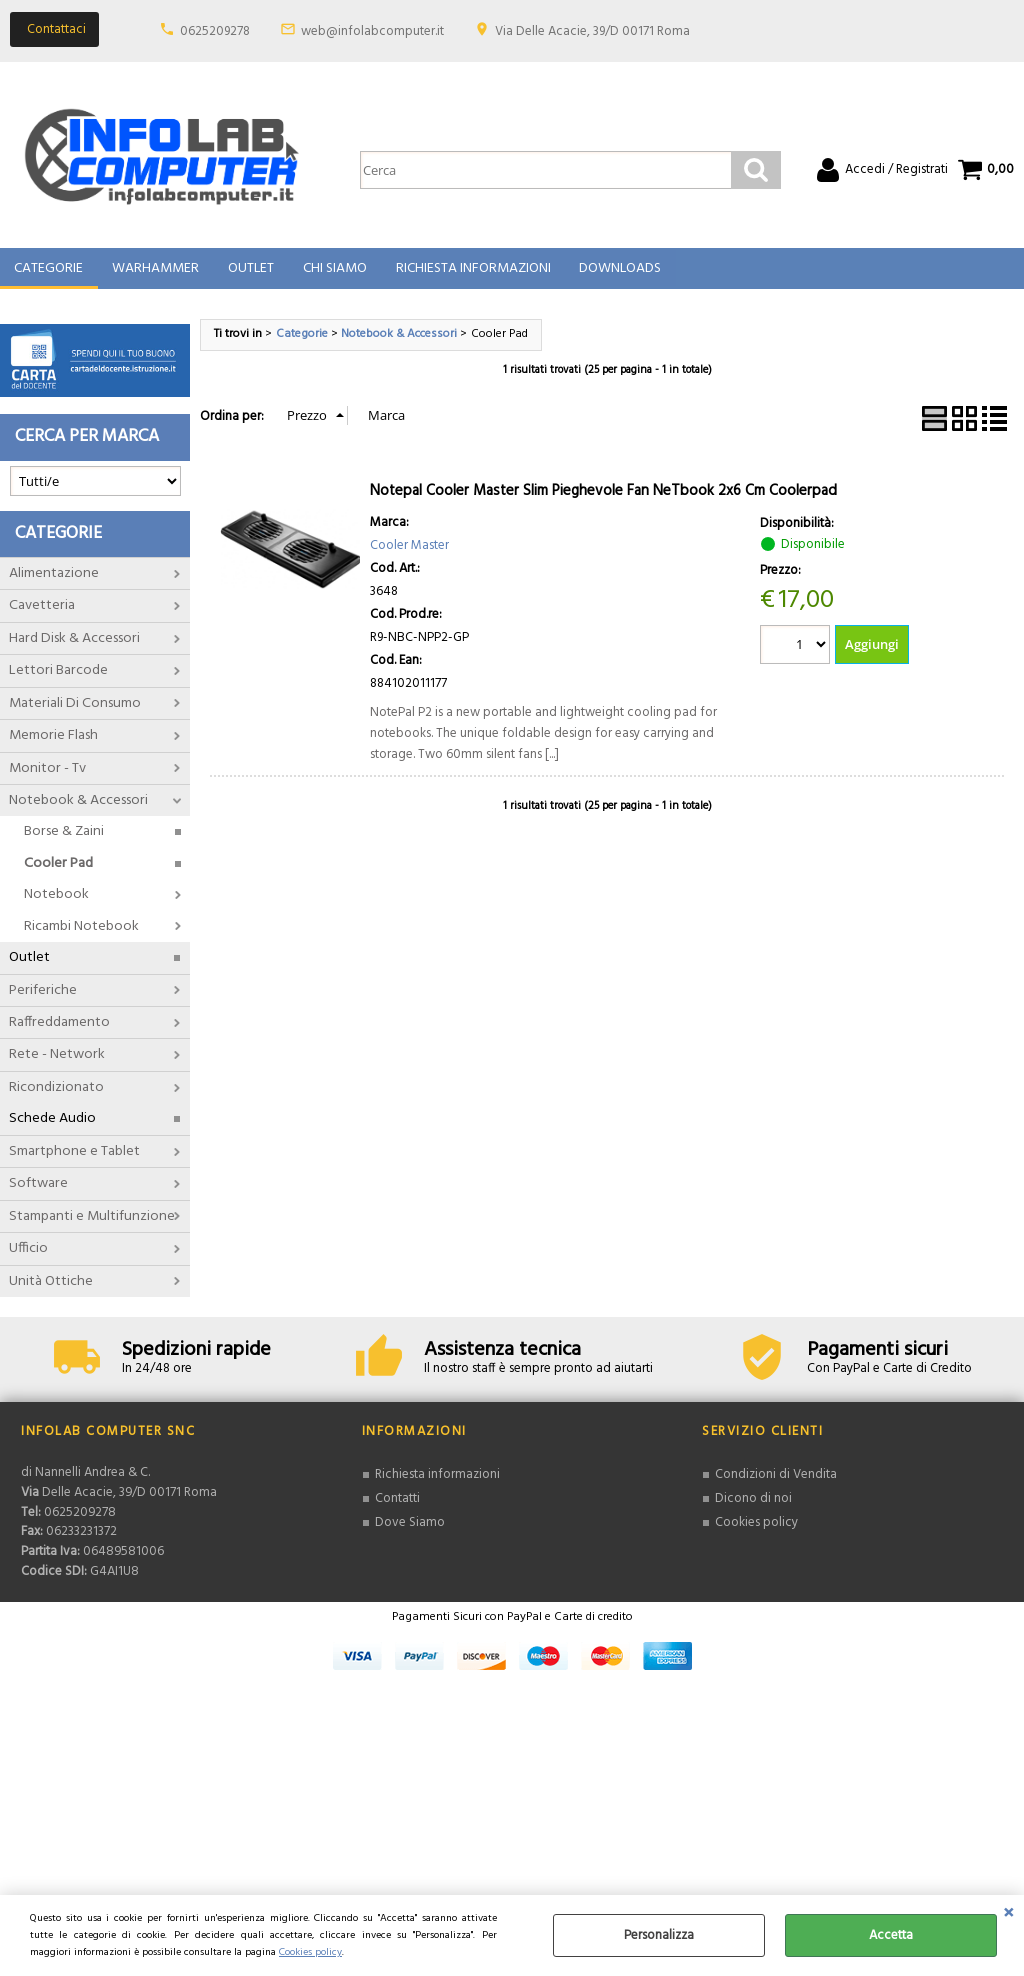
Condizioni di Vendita (776, 1485)
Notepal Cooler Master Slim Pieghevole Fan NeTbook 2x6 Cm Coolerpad (603, 501)
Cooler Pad (58, 873)
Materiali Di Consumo (75, 713)
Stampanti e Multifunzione (92, 1226)
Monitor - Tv (47, 778)
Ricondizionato (56, 1097)
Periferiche (43, 1000)
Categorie (48, 274)
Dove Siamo (410, 1532)
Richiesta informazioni (437, 1485)
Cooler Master (409, 555)
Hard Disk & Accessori (74, 648)
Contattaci (56, 29)
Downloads (616, 274)
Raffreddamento (59, 1032)
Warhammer (154, 274)
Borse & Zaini (64, 842)
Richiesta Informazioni (469, 274)
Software (38, 1193)
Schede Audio (52, 1129)
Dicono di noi (753, 1508)
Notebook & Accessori (78, 810)
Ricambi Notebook (81, 936)
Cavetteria (42, 616)
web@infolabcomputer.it (372, 31)
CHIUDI (1008, 1915)
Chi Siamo (332, 274)
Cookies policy (310, 1952)
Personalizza (659, 1935)
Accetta (891, 1935)
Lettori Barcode (58, 680)
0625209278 (215, 31)
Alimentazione (54, 583)
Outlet (249, 274)
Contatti (397, 1508)
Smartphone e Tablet (74, 1161)
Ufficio (28, 1258)
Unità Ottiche (51, 1291)
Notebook (56, 905)
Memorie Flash (53, 745)
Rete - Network (57, 1065)
